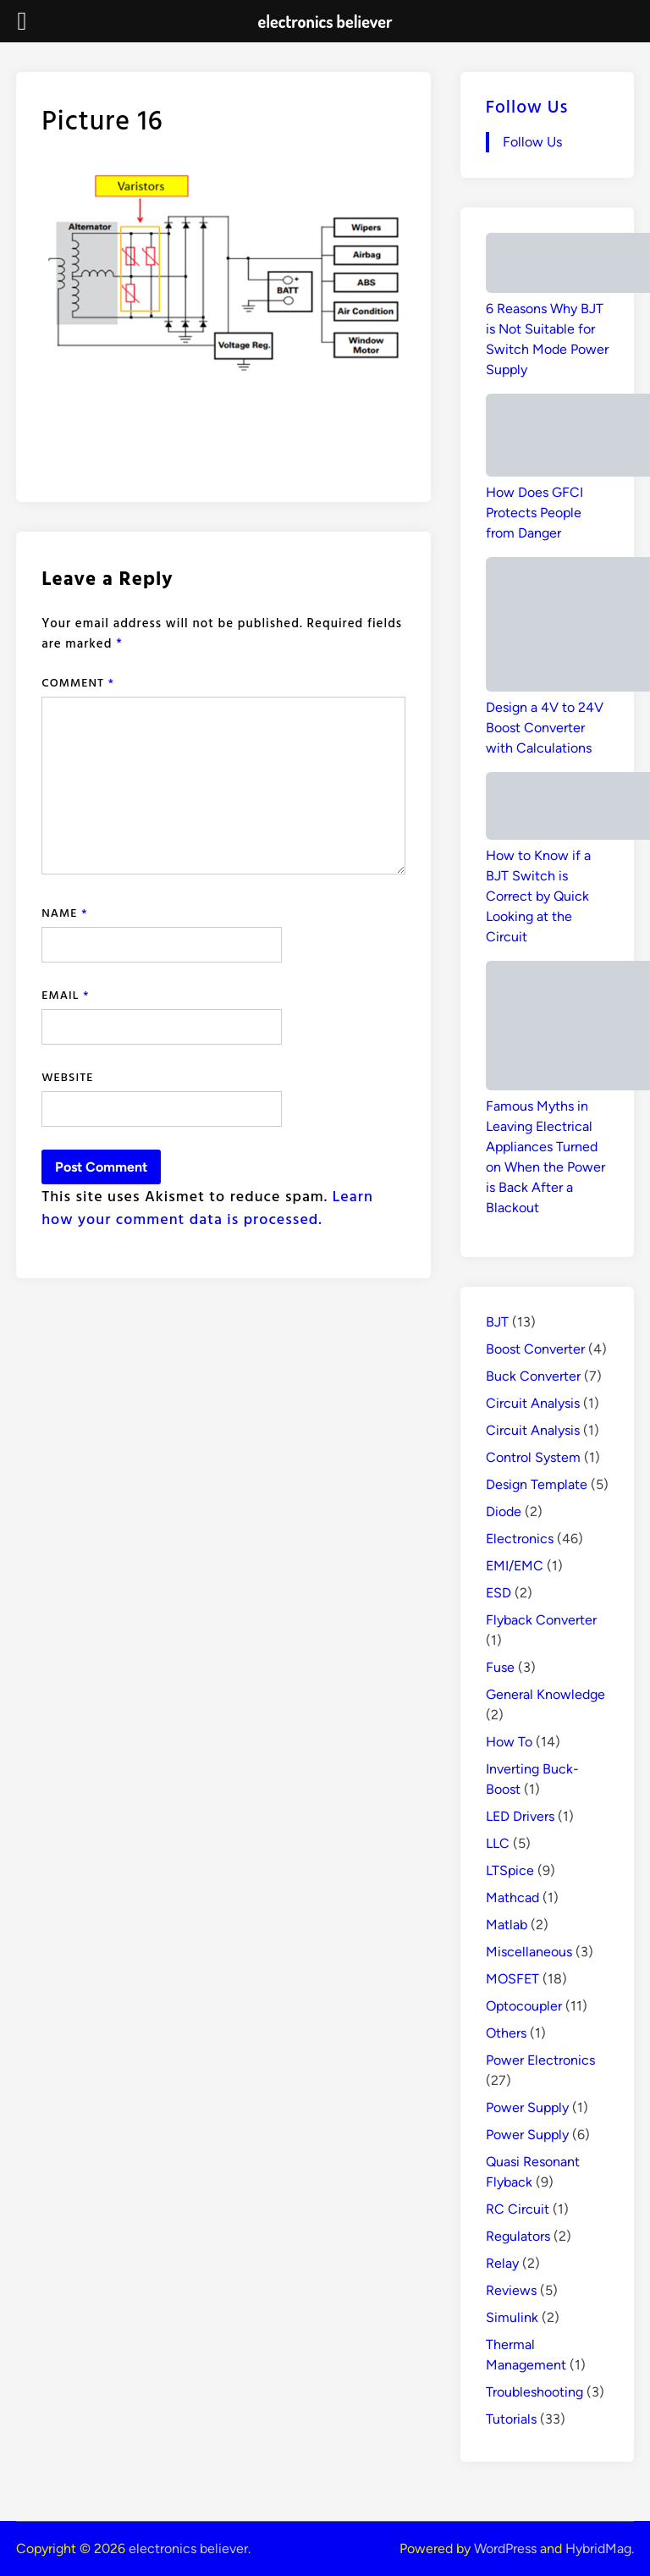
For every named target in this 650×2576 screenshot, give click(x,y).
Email (65, 994)
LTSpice (510, 1870)
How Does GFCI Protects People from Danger (534, 512)
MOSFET (512, 1979)
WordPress (505, 2548)
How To (509, 1742)
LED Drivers (520, 1816)
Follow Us (527, 105)
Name (64, 912)
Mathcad (512, 1897)
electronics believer (188, 2548)
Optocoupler (524, 2006)
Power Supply (527, 2107)
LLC (498, 1843)
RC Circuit (517, 2209)
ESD (498, 1593)
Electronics (520, 1539)
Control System (533, 1457)
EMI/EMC (514, 1566)
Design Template (536, 1484)
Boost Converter (535, 1349)
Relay (502, 2263)
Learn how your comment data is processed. (207, 1207)
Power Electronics (540, 2060)
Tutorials (511, 2419)
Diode (503, 1511)
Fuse (500, 1667)
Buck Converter (533, 1376)
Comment (77, 682)
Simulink (512, 2317)
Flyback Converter (541, 1620)
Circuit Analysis (533, 1403)
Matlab (506, 1925)
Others (506, 2033)
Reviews (511, 2290)
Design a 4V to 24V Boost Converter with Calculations (544, 727)
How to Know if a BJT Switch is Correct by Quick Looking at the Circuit (538, 896)
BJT (497, 1322)
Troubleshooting (534, 2392)
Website (67, 1076)
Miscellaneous (529, 1952)
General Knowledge (545, 1694)
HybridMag (598, 2548)
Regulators (518, 2236)
